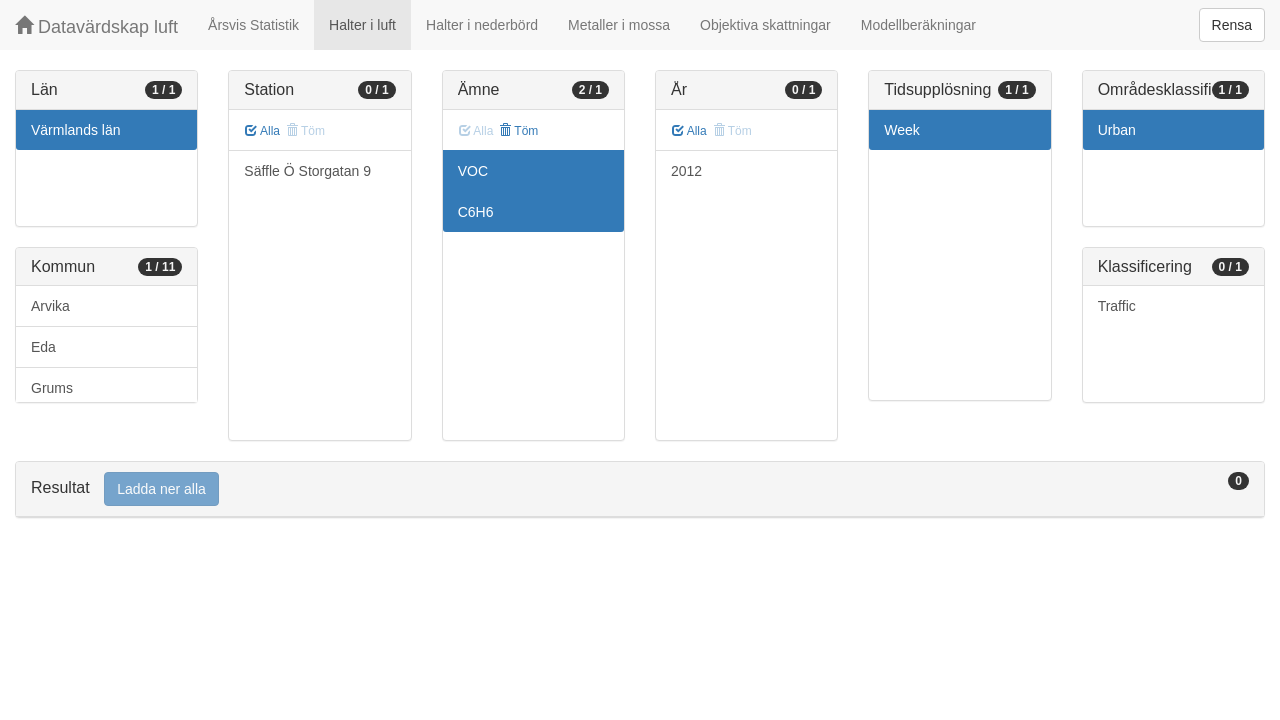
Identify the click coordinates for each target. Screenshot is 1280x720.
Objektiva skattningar (765, 25)
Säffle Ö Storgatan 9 (307, 171)
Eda (43, 347)
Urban (1117, 130)
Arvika (50, 306)
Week (902, 130)
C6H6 (476, 212)
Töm (518, 131)
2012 (686, 171)
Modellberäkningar (918, 25)
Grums (52, 388)
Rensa (1232, 25)
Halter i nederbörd (482, 25)
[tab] (640, 489)
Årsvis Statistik (253, 25)
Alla (262, 131)
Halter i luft (362, 25)
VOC (473, 171)
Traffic (1117, 306)
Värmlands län (76, 130)
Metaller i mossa (619, 25)
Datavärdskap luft (96, 26)
